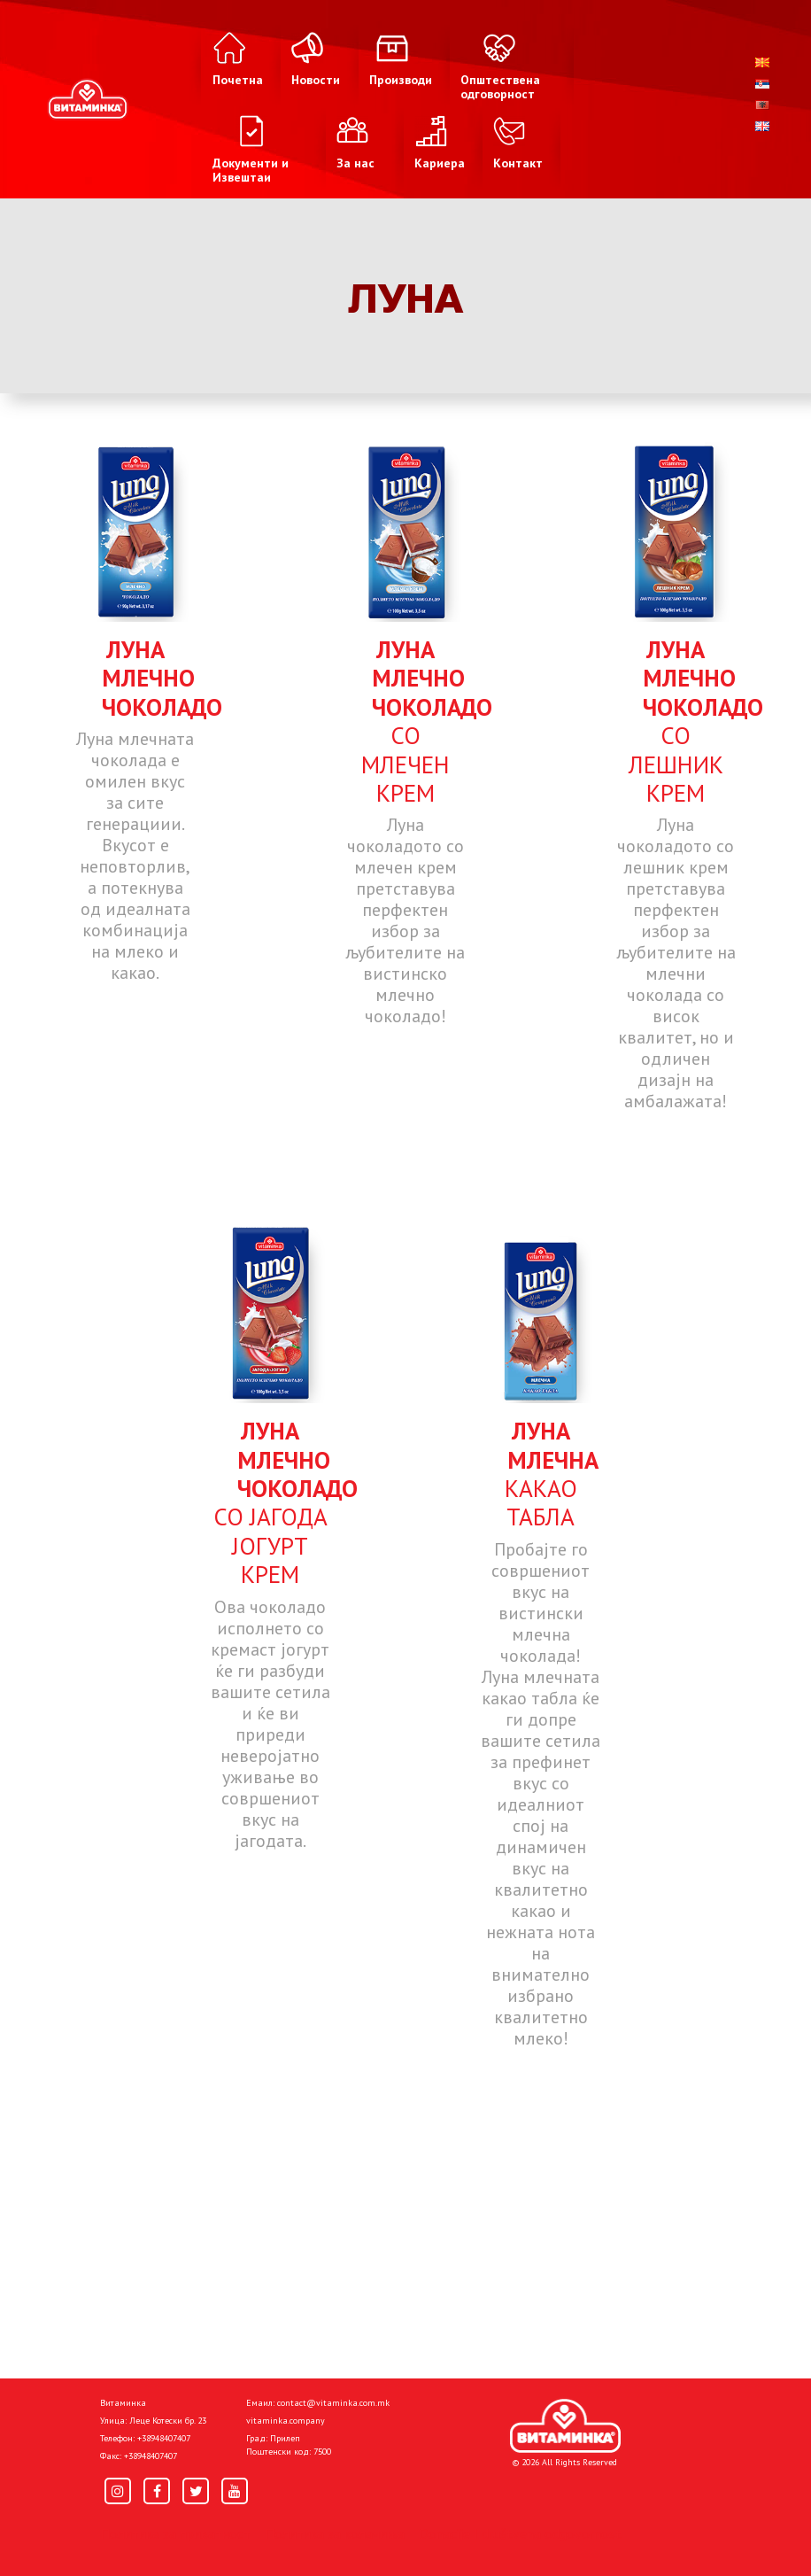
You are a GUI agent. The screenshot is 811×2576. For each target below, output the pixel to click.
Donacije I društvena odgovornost (520, 2533)
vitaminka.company (285, 2420)
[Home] (565, 2426)
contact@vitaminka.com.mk (333, 2403)
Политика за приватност (175, 2533)
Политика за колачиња (335, 2533)
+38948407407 (163, 2438)
